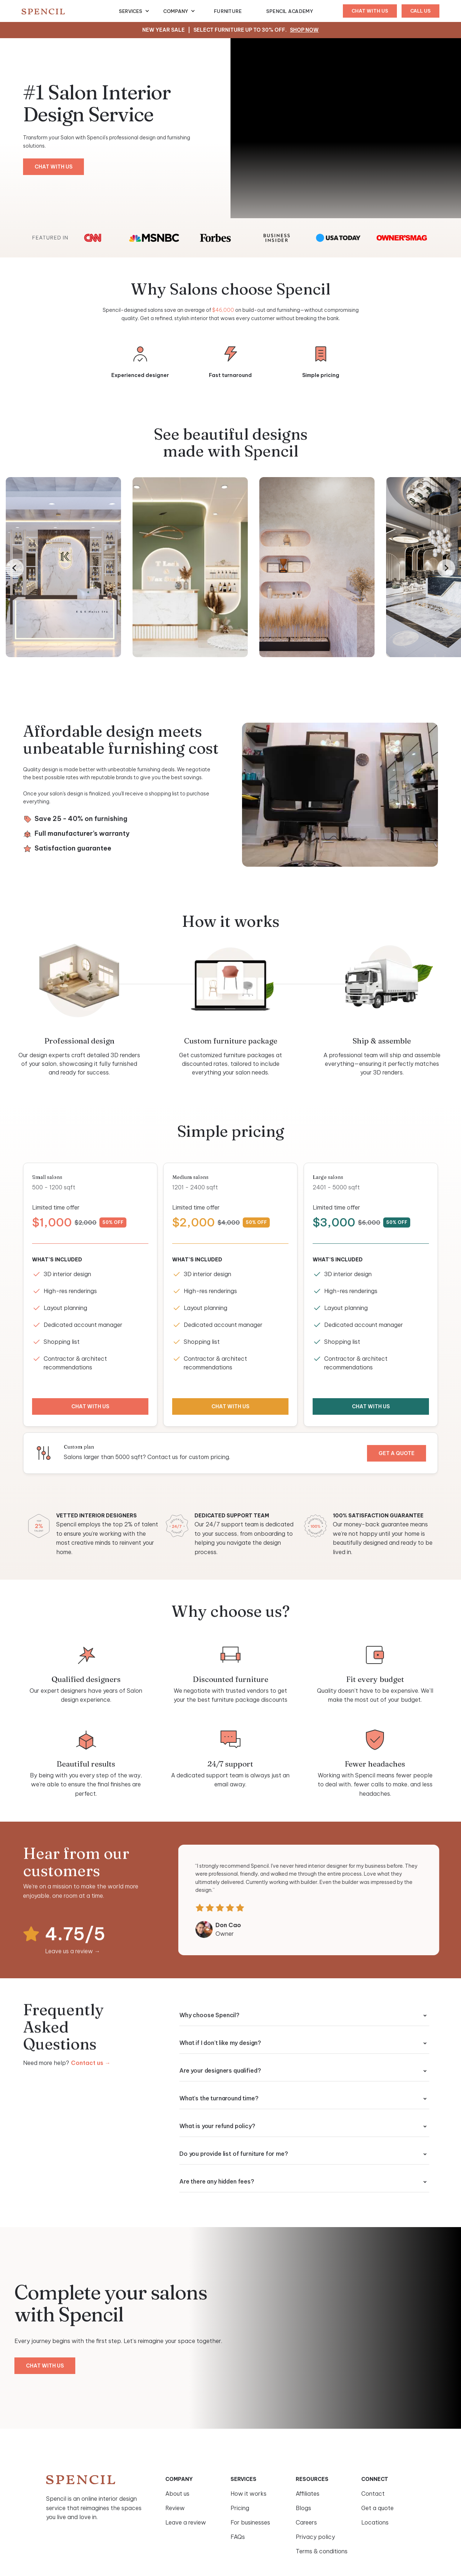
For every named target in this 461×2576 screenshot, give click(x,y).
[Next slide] (446, 568)
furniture (228, 11)
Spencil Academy (289, 11)
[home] (70, 11)
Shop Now (304, 30)
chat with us (370, 11)
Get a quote (391, 1453)
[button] (134, 11)
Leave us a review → (72, 1954)
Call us (420, 11)
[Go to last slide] (15, 568)
